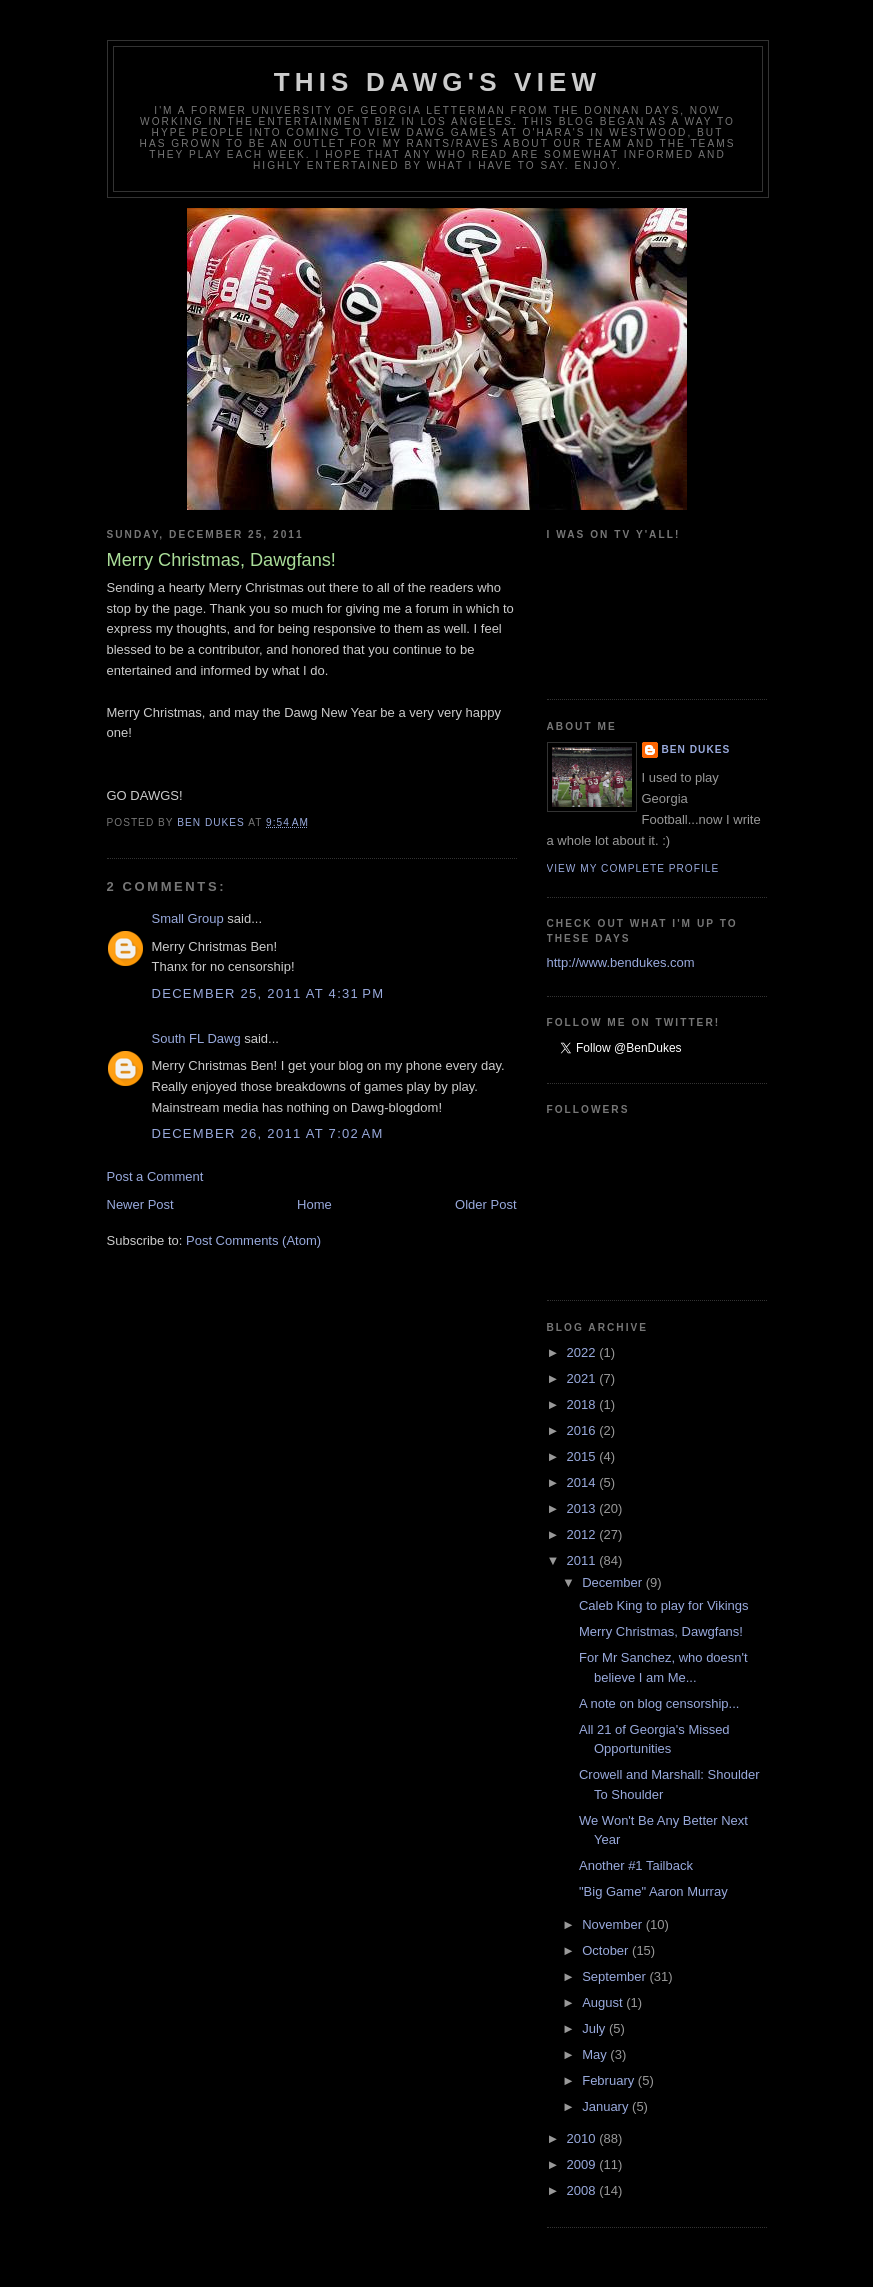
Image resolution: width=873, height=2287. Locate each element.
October (607, 1950)
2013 (583, 1508)
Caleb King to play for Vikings (664, 1605)
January (607, 2106)
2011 (583, 1560)
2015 (583, 1456)
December (614, 1582)
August (604, 2002)
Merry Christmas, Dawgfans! (661, 1631)
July (595, 2028)
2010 (583, 2138)
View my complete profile (633, 868)
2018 (583, 1404)
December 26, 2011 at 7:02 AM (268, 1133)
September (615, 1976)
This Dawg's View (438, 82)
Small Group (188, 918)
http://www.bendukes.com (621, 962)
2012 (583, 1534)
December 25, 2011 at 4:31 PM (268, 993)
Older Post (485, 1204)
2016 (583, 1430)
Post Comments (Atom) (253, 1240)
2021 (583, 1378)
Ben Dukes (696, 749)
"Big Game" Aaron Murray (653, 1891)
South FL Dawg (196, 1038)
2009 (583, 2164)
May (596, 2054)
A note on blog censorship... (659, 1703)
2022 (583, 1352)
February (610, 2080)
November (614, 1924)
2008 (583, 2190)
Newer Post (140, 1204)
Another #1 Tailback (636, 1865)
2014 (583, 1482)
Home (314, 1204)
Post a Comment (155, 1176)
